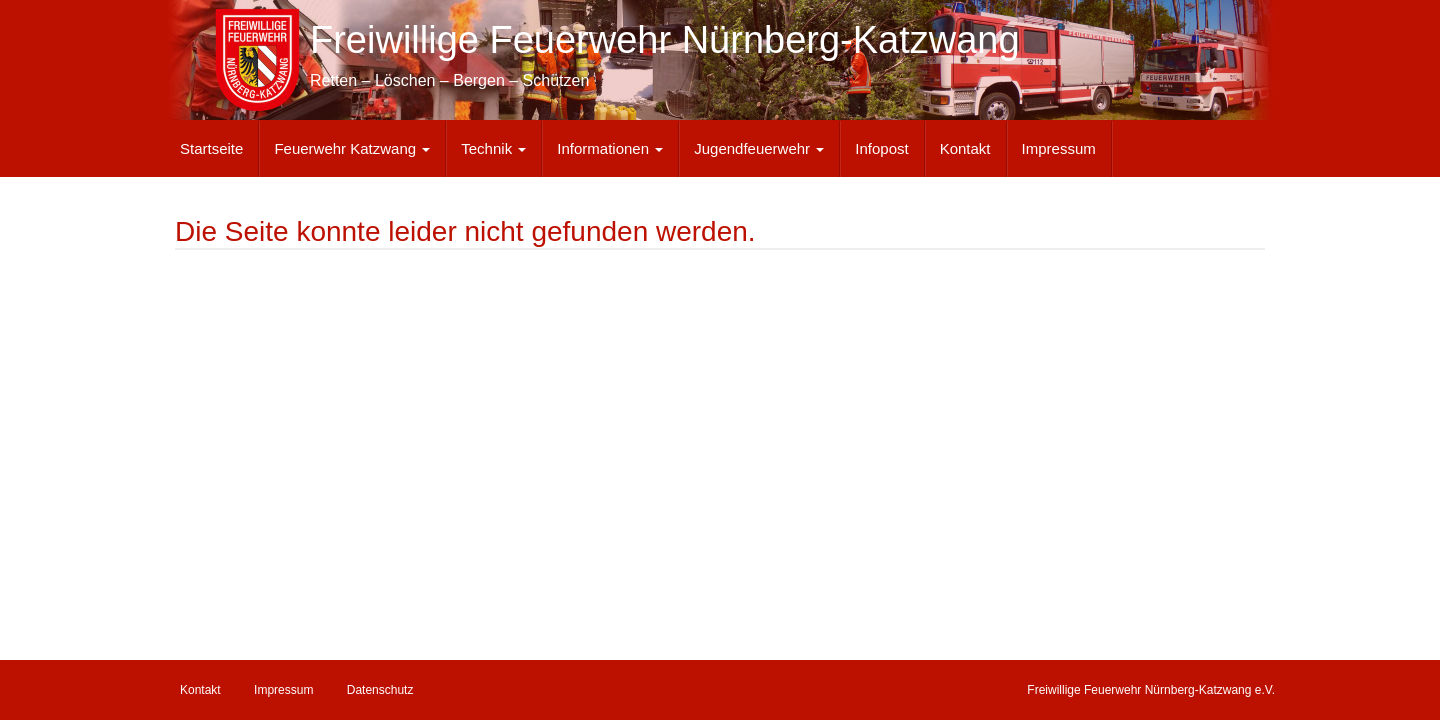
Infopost (881, 148)
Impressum (1059, 148)
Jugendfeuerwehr (759, 148)
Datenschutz (380, 690)
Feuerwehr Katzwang (352, 148)
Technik (493, 148)
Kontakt (965, 148)
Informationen (610, 148)
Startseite (211, 148)
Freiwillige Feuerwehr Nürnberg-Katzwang (665, 40)
